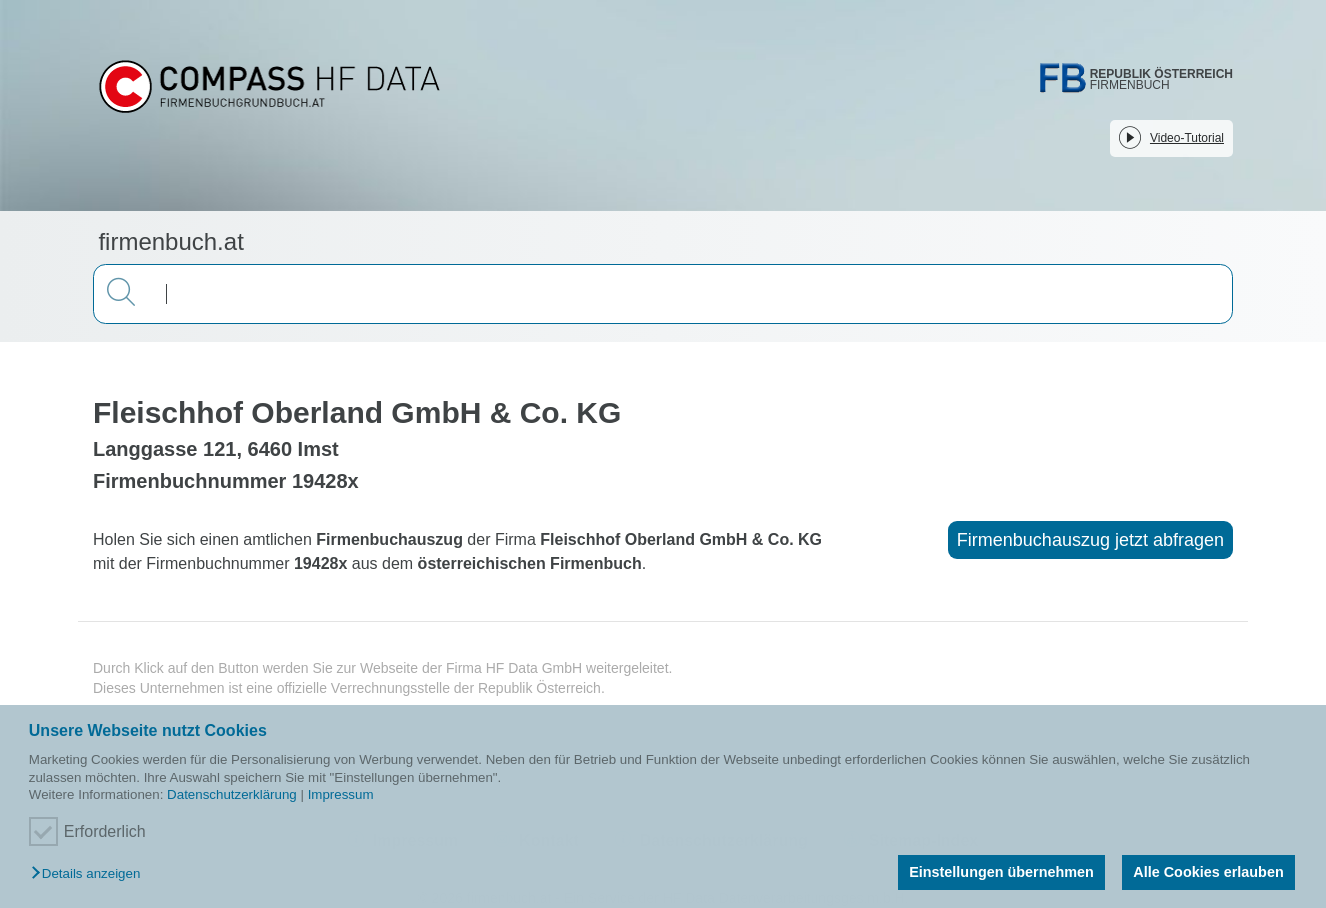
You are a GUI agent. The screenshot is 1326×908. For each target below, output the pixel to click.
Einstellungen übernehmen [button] (1001, 872)
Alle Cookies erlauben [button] (1208, 872)
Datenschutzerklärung (232, 794)
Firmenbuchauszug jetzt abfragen (1090, 540)
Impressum (341, 794)
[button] (90, 874)
